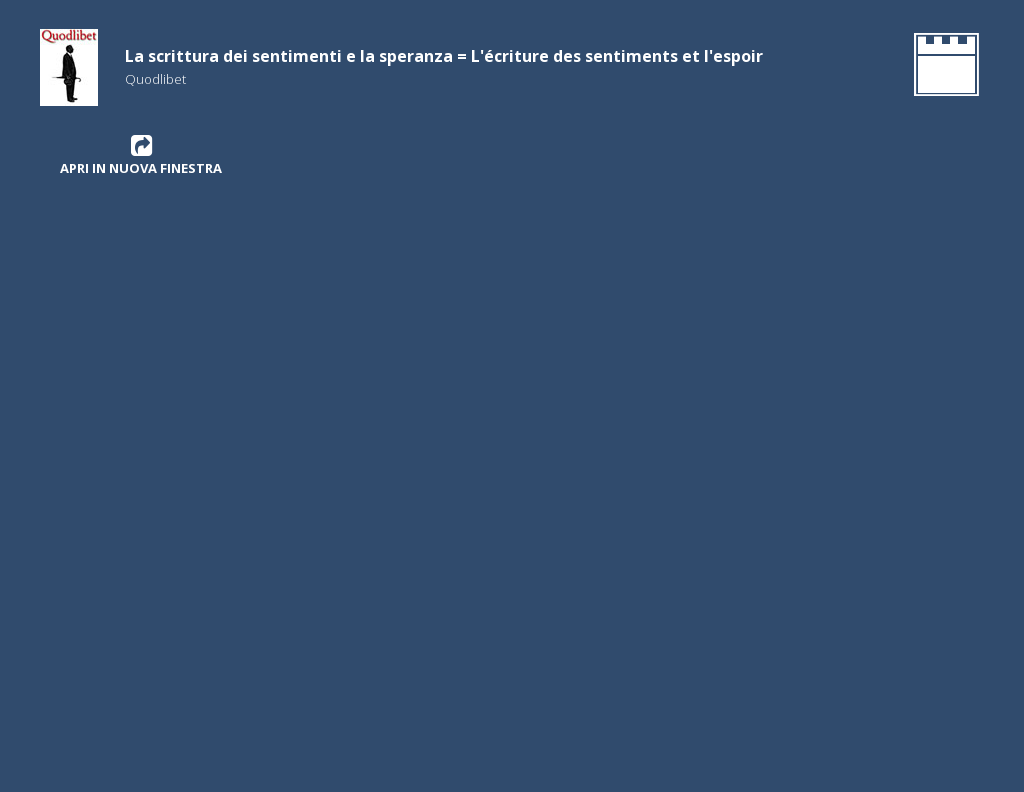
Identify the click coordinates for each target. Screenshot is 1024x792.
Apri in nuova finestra (141, 155)
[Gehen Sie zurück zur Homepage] (942, 68)
